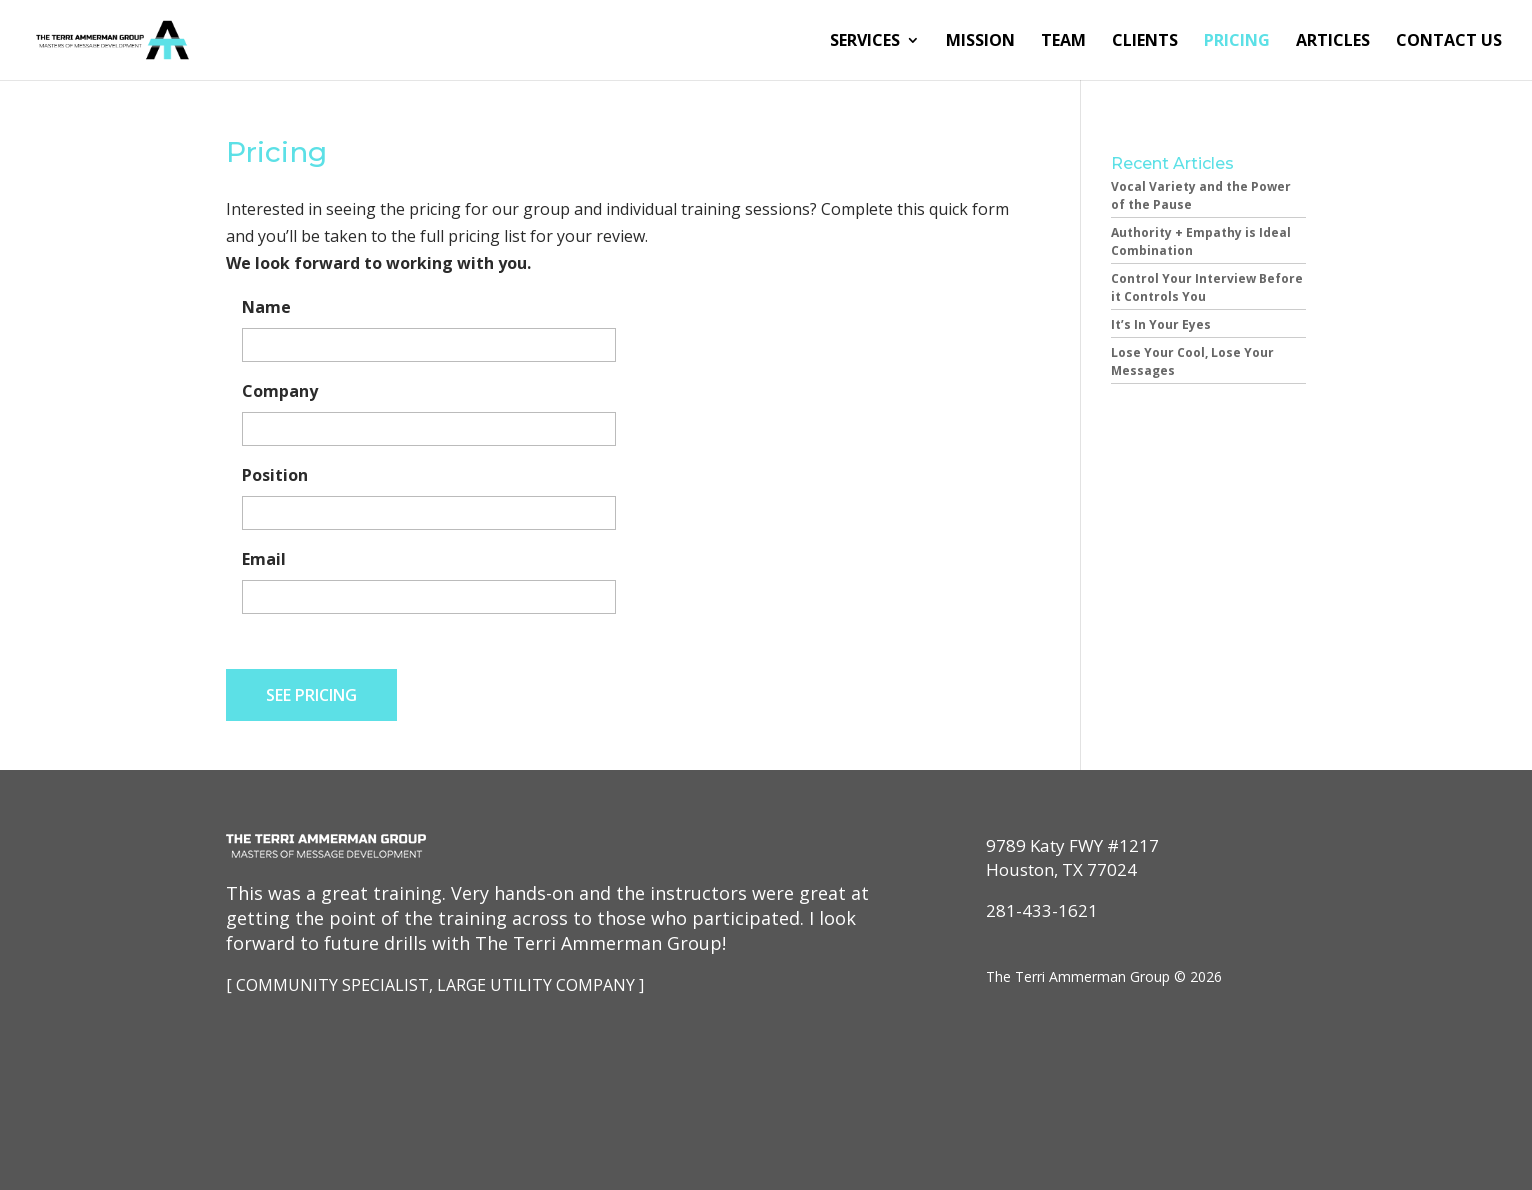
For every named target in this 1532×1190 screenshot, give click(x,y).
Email (264, 559)
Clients (1145, 42)
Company (280, 391)
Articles (1333, 42)
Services (865, 42)
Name (266, 307)
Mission (980, 42)
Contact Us (1449, 42)
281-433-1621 (1042, 910)
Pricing (1237, 42)
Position (275, 475)
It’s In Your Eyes (1161, 324)
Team (1063, 42)
